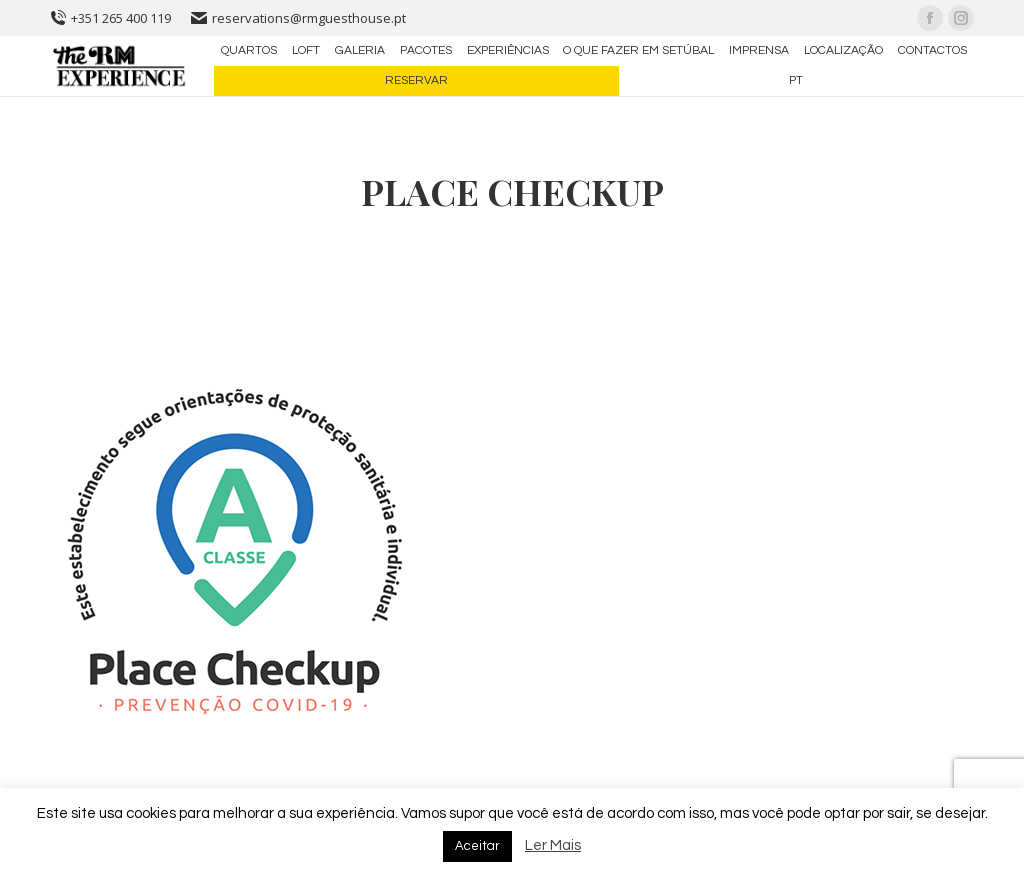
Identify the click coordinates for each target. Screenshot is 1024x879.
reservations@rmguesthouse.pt (298, 18)
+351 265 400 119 (110, 18)
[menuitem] (249, 51)
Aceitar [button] (477, 846)
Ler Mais (553, 845)
